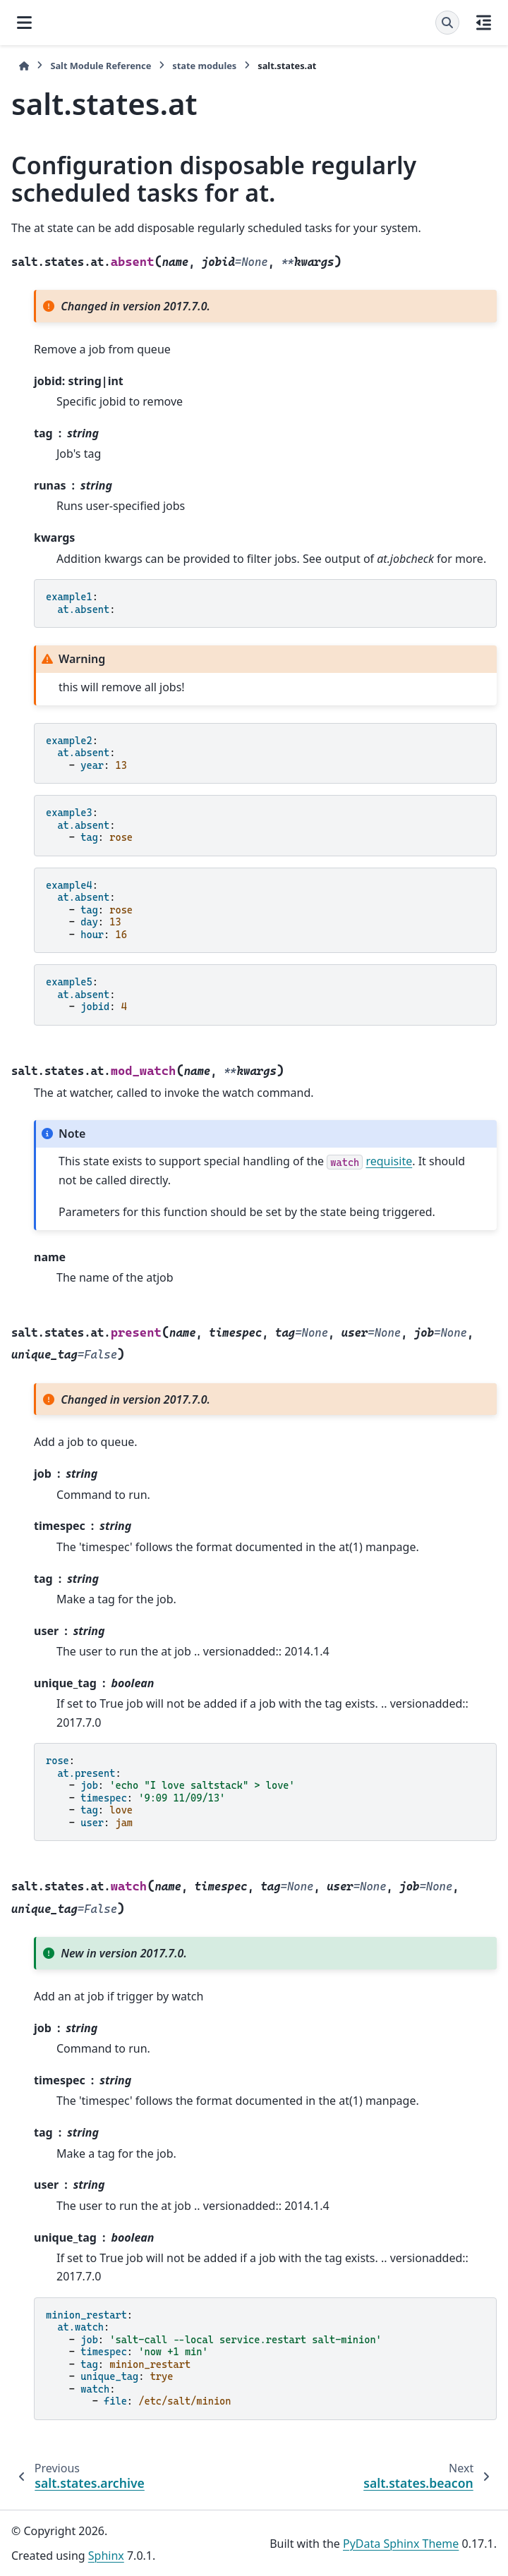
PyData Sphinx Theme (401, 2543)
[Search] (447, 23)
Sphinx (106, 2555)
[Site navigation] (24, 23)
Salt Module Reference (100, 65)
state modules (204, 65)
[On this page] (484, 23)
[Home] (24, 66)
